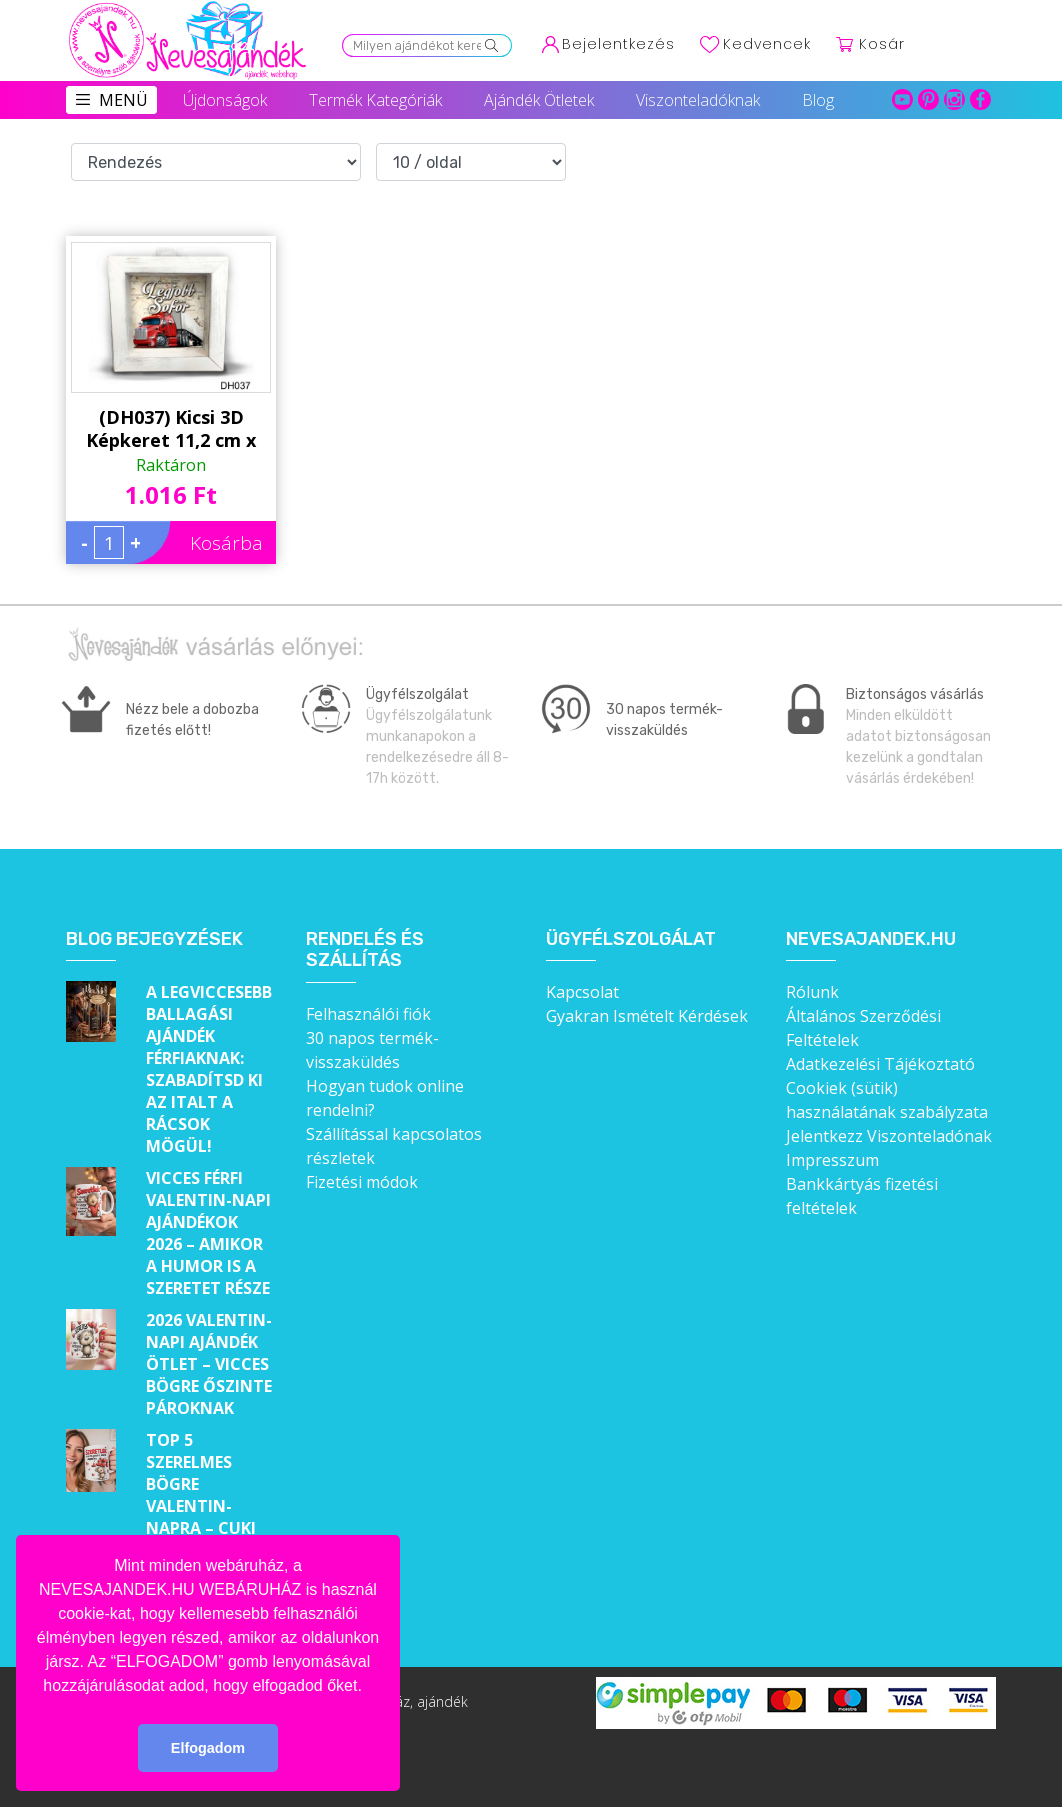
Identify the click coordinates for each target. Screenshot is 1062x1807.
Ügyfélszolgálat (631, 939)
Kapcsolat (582, 992)
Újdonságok (225, 100)
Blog (818, 100)
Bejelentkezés (618, 44)
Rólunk (812, 992)
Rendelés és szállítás (365, 950)
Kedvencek (767, 44)
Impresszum (832, 1160)
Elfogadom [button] (208, 1748)
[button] (369, 1687)
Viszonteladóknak (698, 100)
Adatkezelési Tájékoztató (880, 1064)
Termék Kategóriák (375, 100)
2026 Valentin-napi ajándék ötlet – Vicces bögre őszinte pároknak (209, 1364)
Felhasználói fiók (368, 1014)
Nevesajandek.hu (871, 939)
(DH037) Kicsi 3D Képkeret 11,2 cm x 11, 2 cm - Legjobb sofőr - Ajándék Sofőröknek (171, 429)
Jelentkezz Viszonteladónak (889, 1136)
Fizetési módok (362, 1182)
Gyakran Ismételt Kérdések (647, 1016)
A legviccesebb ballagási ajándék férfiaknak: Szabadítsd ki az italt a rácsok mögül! (209, 1069)
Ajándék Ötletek (539, 100)
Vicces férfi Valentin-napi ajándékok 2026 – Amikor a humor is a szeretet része (208, 1233)
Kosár (882, 44)
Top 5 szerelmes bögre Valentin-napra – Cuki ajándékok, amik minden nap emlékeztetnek (210, 1528)
